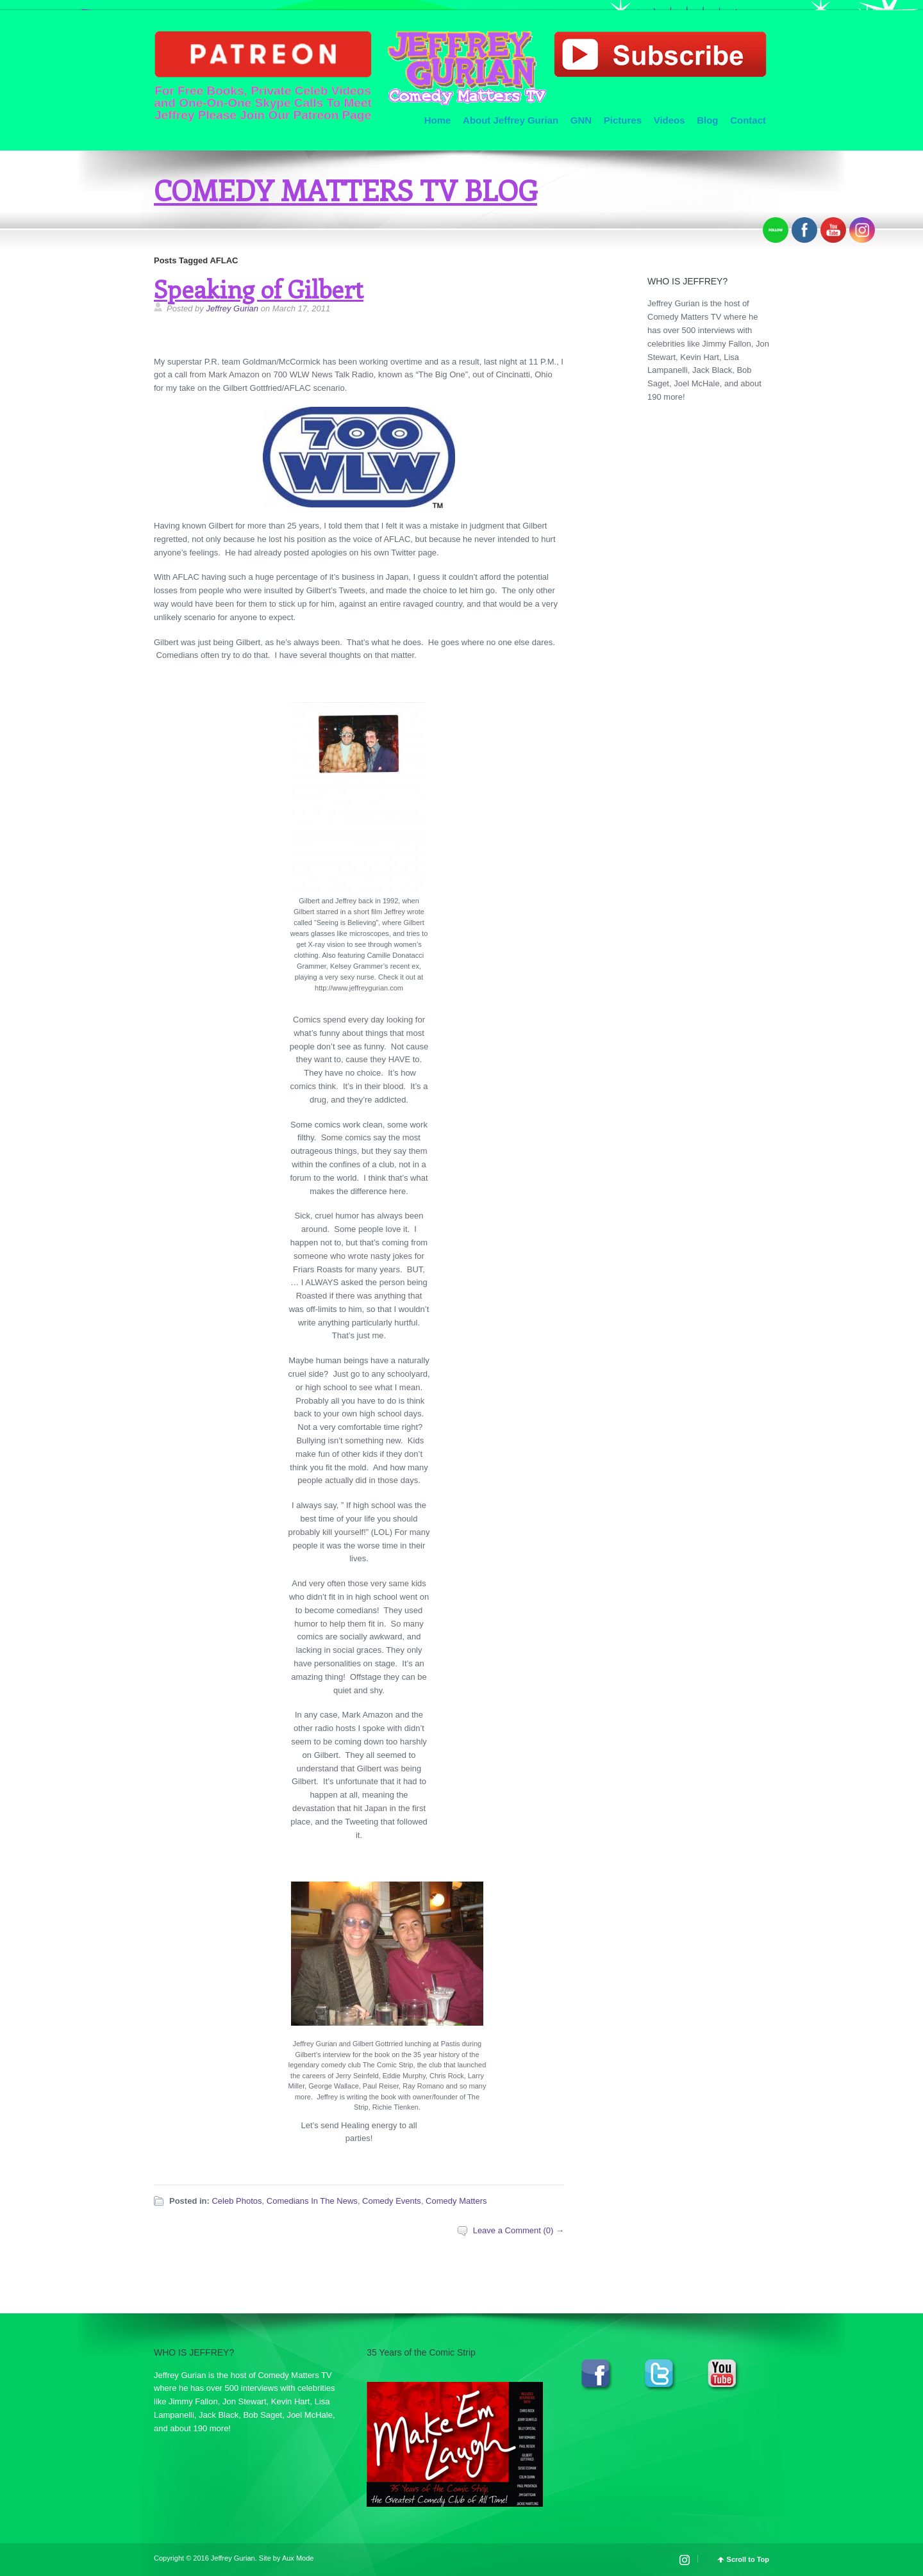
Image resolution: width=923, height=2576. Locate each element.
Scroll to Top (748, 2559)
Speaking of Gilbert (258, 288)
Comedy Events (391, 2201)
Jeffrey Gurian (232, 308)
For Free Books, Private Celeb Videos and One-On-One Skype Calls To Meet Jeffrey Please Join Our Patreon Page (263, 76)
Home (437, 120)
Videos (669, 120)
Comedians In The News (312, 2201)
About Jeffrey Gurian (510, 120)
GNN (581, 120)
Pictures (623, 120)
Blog (707, 120)
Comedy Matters (456, 2201)
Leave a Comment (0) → (518, 2230)
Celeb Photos (237, 2201)
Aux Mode (298, 2558)
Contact (748, 120)
